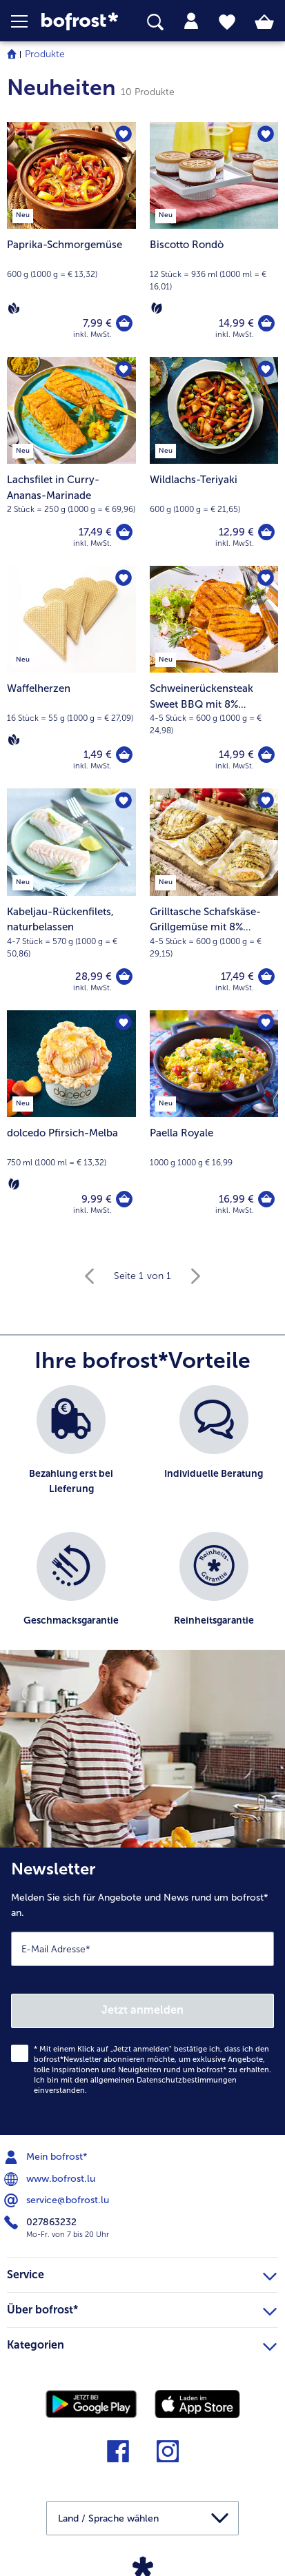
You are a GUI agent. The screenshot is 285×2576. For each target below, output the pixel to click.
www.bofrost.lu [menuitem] (51, 2179)
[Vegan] (14, 308)
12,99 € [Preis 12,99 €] (236, 532)
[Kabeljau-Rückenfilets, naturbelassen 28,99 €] (71, 899)
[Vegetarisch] (157, 308)
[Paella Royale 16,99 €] (214, 1121)
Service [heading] (142, 2273)
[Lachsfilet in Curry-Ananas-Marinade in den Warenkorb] (124, 532)
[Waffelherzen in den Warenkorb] (124, 754)
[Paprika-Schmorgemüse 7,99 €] (71, 239)
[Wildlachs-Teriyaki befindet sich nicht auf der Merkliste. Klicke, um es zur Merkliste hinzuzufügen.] (266, 369)
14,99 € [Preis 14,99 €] (236, 323)
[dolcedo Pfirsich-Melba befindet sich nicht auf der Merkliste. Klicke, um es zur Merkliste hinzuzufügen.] (123, 1023)
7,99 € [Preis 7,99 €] (97, 323)
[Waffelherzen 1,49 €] (71, 677)
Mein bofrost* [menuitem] (47, 2157)
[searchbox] (155, 22)
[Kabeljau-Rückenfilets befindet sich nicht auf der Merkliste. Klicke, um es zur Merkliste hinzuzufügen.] (123, 801)
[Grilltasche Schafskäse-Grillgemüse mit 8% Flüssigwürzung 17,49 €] (214, 899)
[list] (142, 1524)
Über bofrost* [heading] (142, 2308)
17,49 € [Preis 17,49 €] (95, 532)
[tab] (191, 21)
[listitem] (71, 1451)
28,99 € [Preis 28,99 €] (93, 976)
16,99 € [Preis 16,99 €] (236, 1199)
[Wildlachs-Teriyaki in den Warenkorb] (266, 532)
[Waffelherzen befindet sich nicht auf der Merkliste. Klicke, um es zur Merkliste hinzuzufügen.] (123, 578)
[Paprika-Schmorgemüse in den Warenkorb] (124, 323)
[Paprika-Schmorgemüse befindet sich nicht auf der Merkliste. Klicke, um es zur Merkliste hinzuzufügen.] (123, 134)
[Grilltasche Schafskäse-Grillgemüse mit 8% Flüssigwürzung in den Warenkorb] (266, 976)
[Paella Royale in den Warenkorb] (266, 1199)
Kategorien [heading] (142, 2343)
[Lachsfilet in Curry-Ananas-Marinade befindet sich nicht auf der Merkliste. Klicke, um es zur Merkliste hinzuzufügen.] (123, 369)
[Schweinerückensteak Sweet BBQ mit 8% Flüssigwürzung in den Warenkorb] (266, 754)
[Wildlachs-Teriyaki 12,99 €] (214, 461)
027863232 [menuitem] (42, 2222)
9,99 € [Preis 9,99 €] (96, 1199)
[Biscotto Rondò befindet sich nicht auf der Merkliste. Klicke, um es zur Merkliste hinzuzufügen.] (266, 134)
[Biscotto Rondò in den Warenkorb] (266, 323)
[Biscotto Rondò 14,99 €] (214, 239)
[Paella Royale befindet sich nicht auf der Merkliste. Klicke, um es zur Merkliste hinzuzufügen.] (266, 1023)
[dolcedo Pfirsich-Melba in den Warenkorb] (124, 1199)
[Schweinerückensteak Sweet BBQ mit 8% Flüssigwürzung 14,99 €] (214, 677)
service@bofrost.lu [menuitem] (58, 2200)
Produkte (45, 54)
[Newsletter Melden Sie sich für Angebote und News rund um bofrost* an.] (142, 1991)
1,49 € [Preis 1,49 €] (97, 754)
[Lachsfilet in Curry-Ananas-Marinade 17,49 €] (71, 461)
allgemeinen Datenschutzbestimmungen (163, 2080)
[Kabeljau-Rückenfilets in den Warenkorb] (124, 976)
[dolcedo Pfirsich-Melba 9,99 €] (71, 1121)
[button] (26, 21)
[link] (79, 21)
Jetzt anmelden (142, 2009)
